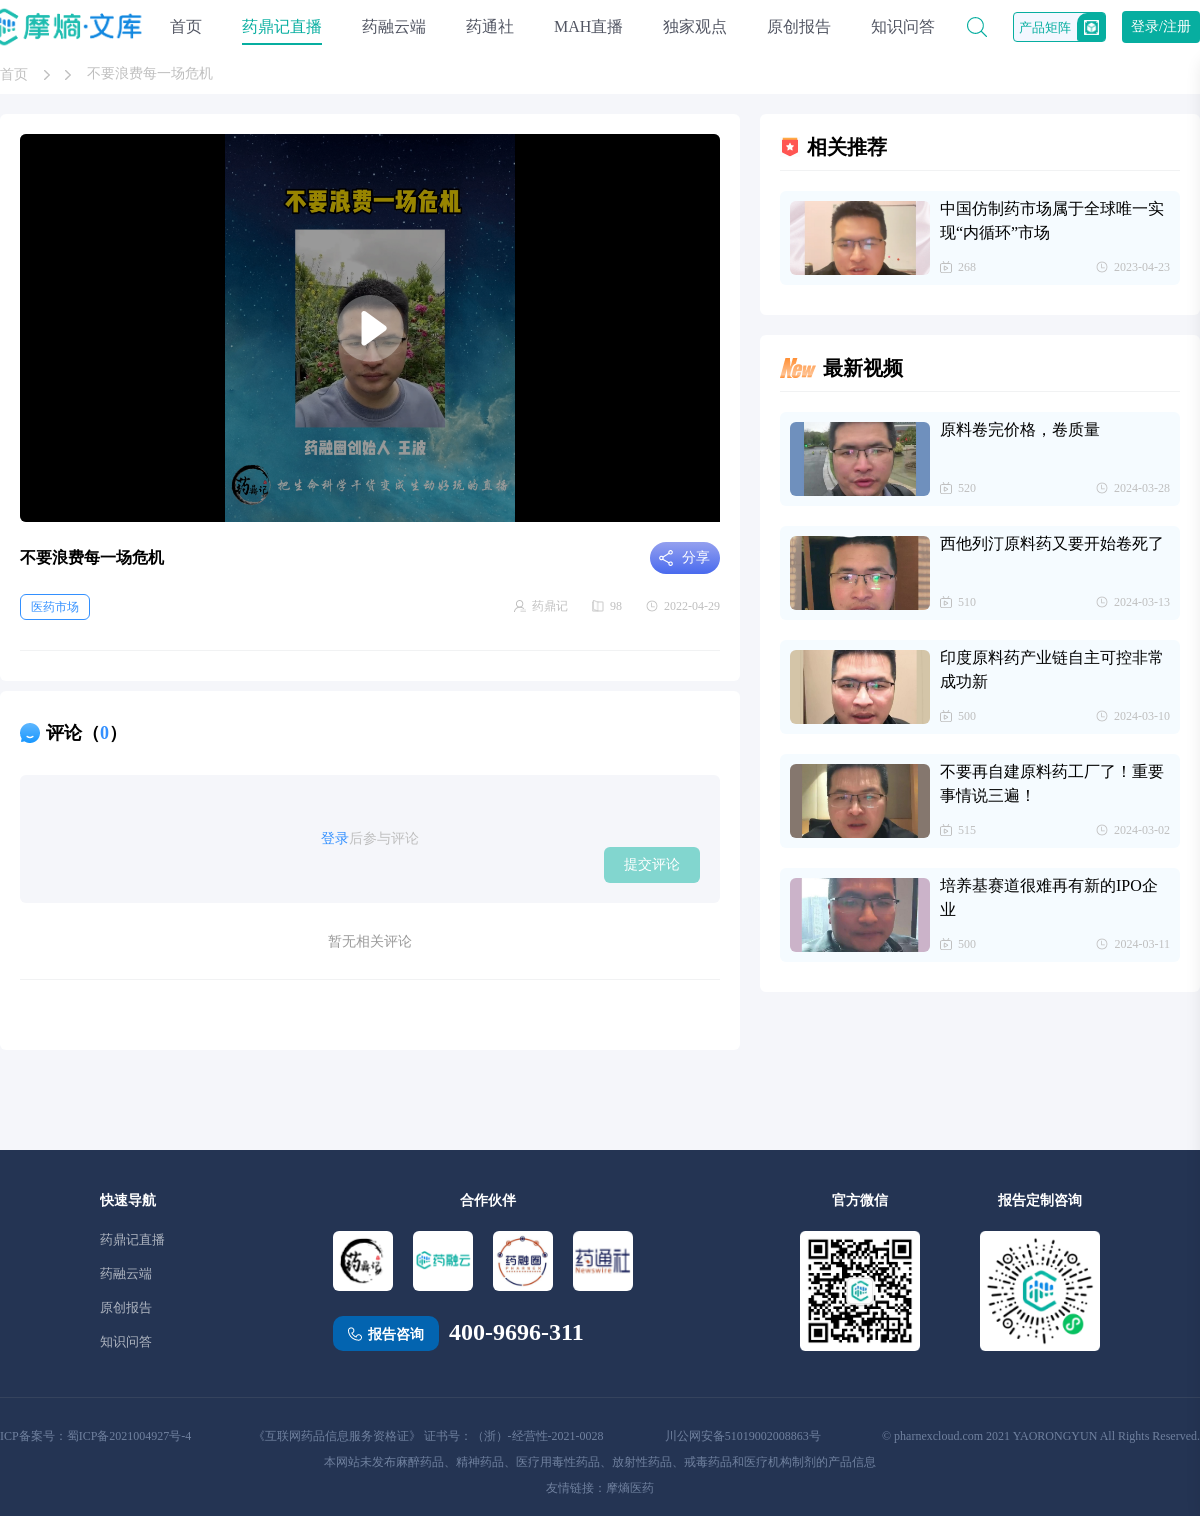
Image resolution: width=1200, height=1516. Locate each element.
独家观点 (695, 26)
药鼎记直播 (282, 26)
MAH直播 (588, 26)
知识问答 (903, 26)
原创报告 (799, 26)
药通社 (490, 26)
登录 (335, 838)
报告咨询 (396, 1334)
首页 (186, 26)
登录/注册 (1161, 26)
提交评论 (652, 864)
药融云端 (394, 26)
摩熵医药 (630, 1488)
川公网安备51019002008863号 (743, 1436)
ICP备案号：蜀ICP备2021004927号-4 (95, 1436)
